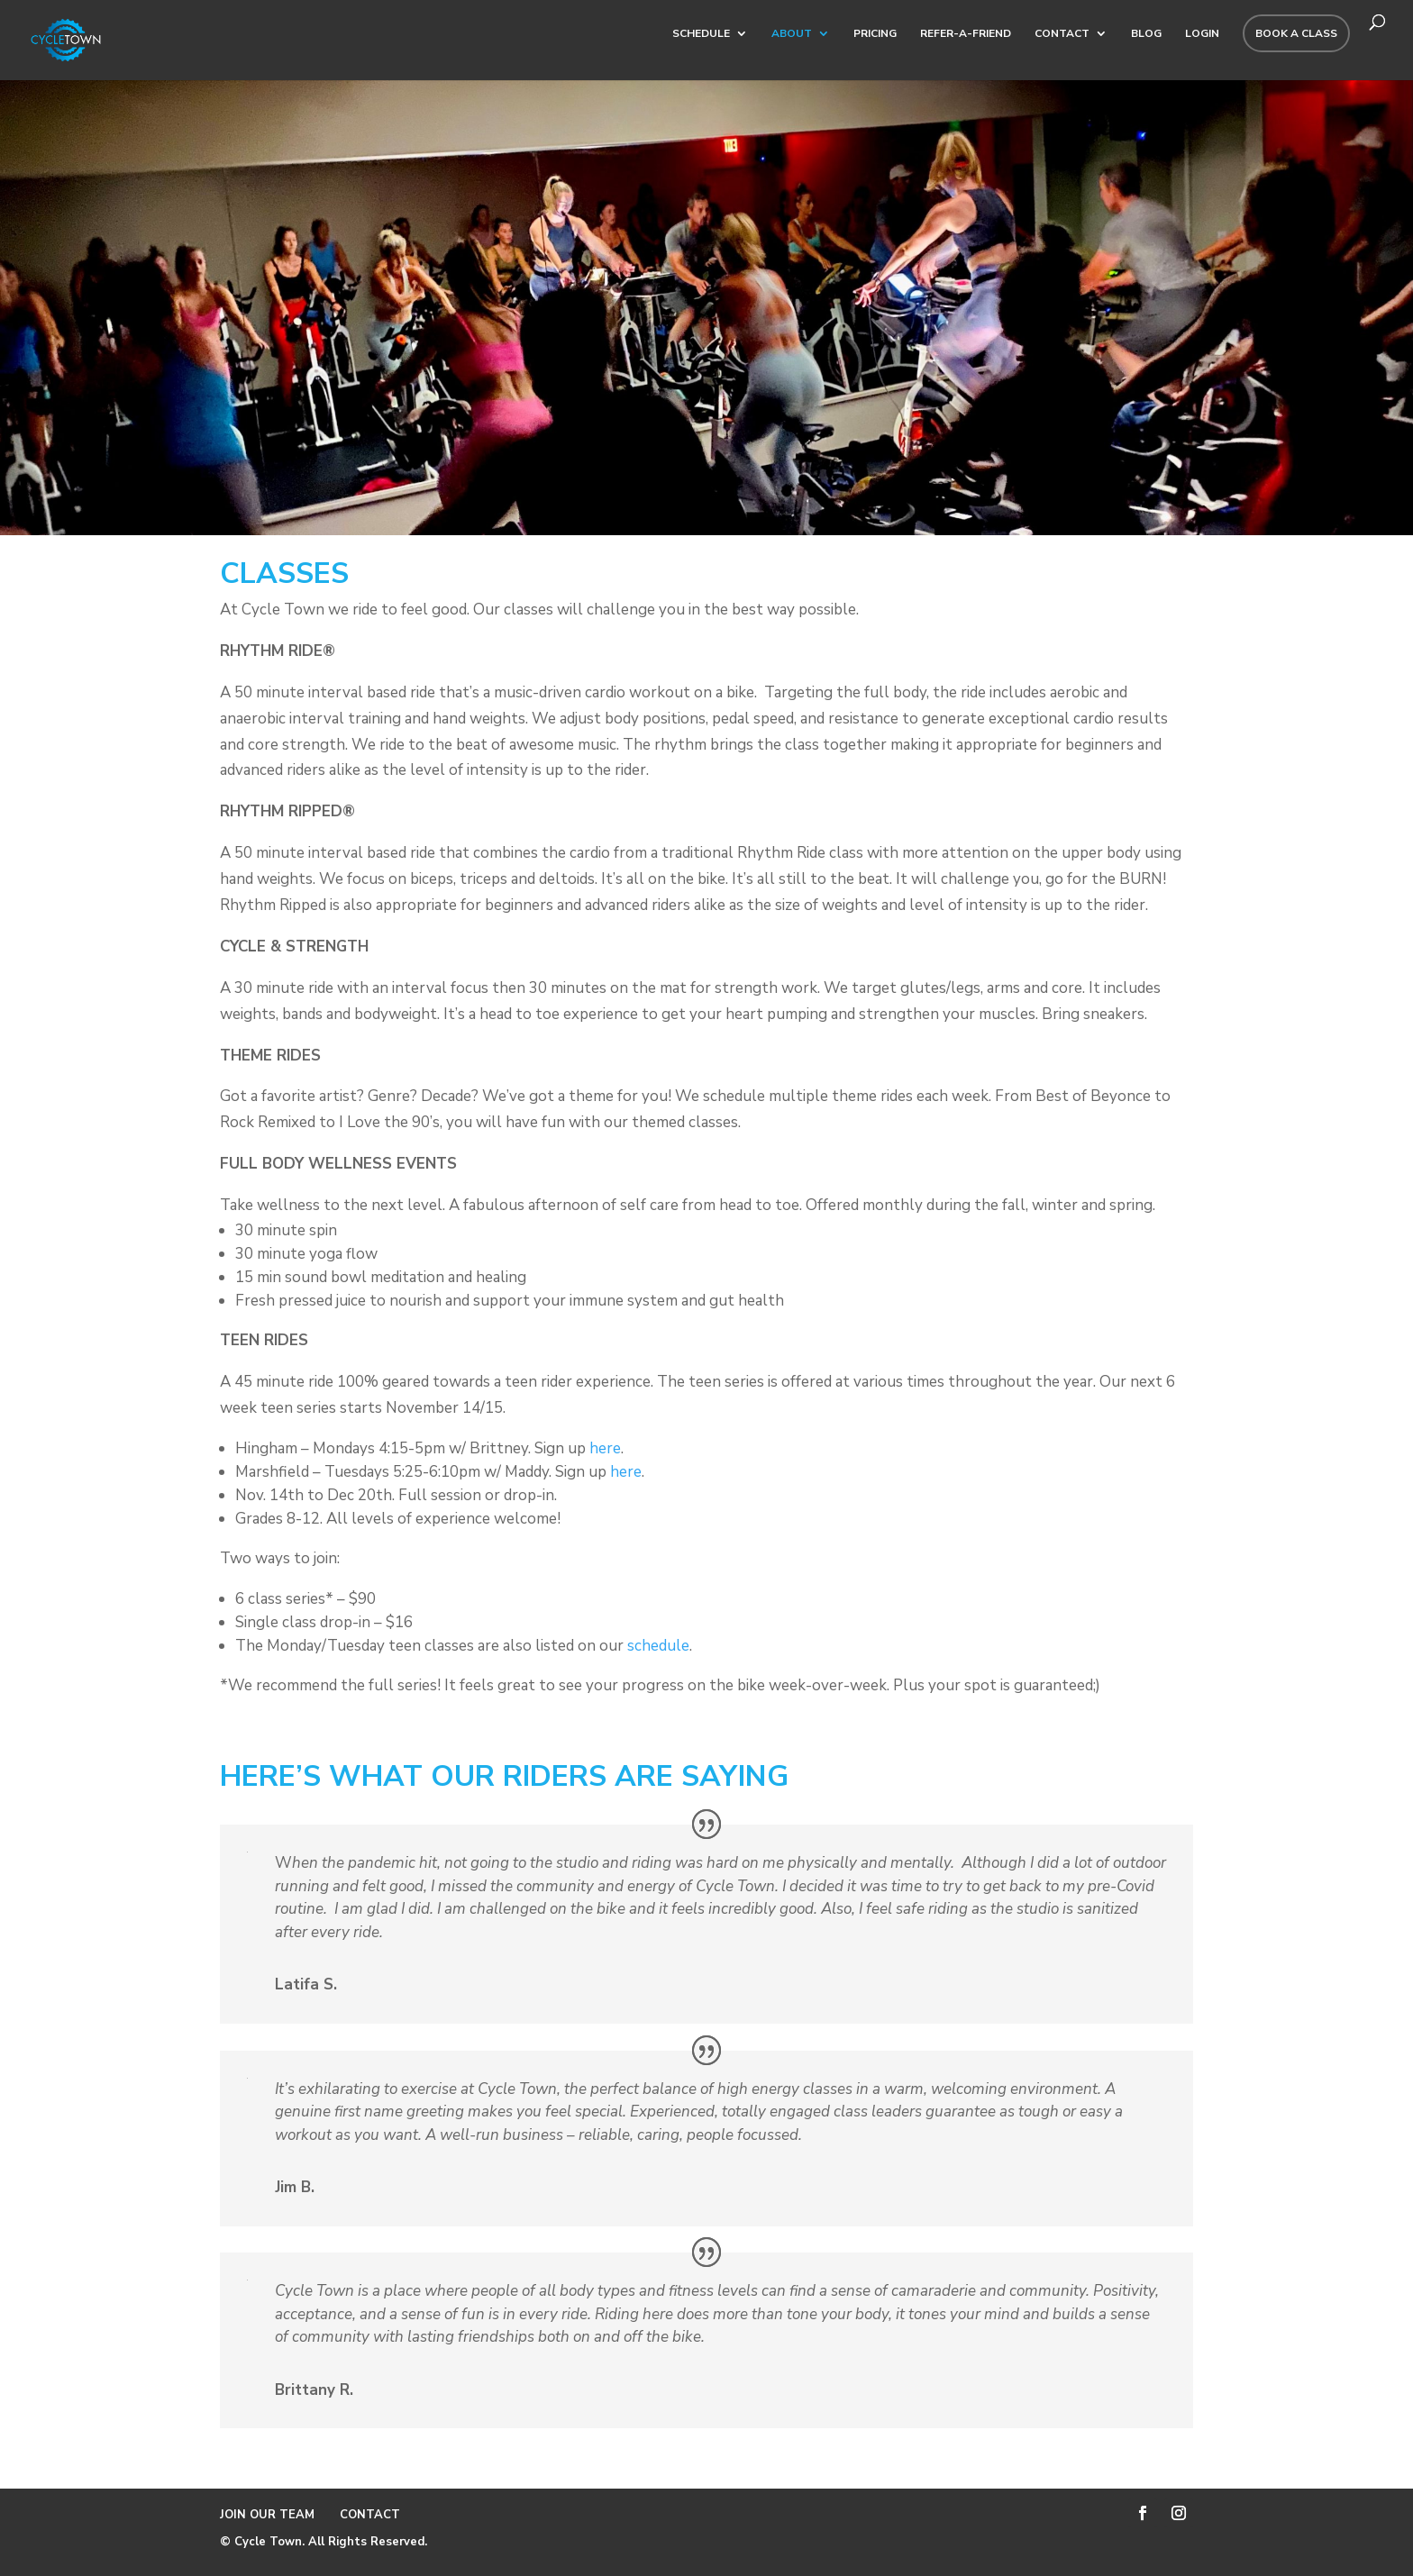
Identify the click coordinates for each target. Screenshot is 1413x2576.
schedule (658, 1645)
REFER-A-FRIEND (965, 34)
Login (1202, 34)
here (605, 1448)
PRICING (875, 34)
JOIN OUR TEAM (269, 2515)
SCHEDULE (701, 34)
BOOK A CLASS (1296, 33)
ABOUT (791, 34)
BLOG (1146, 34)
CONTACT (1062, 34)
